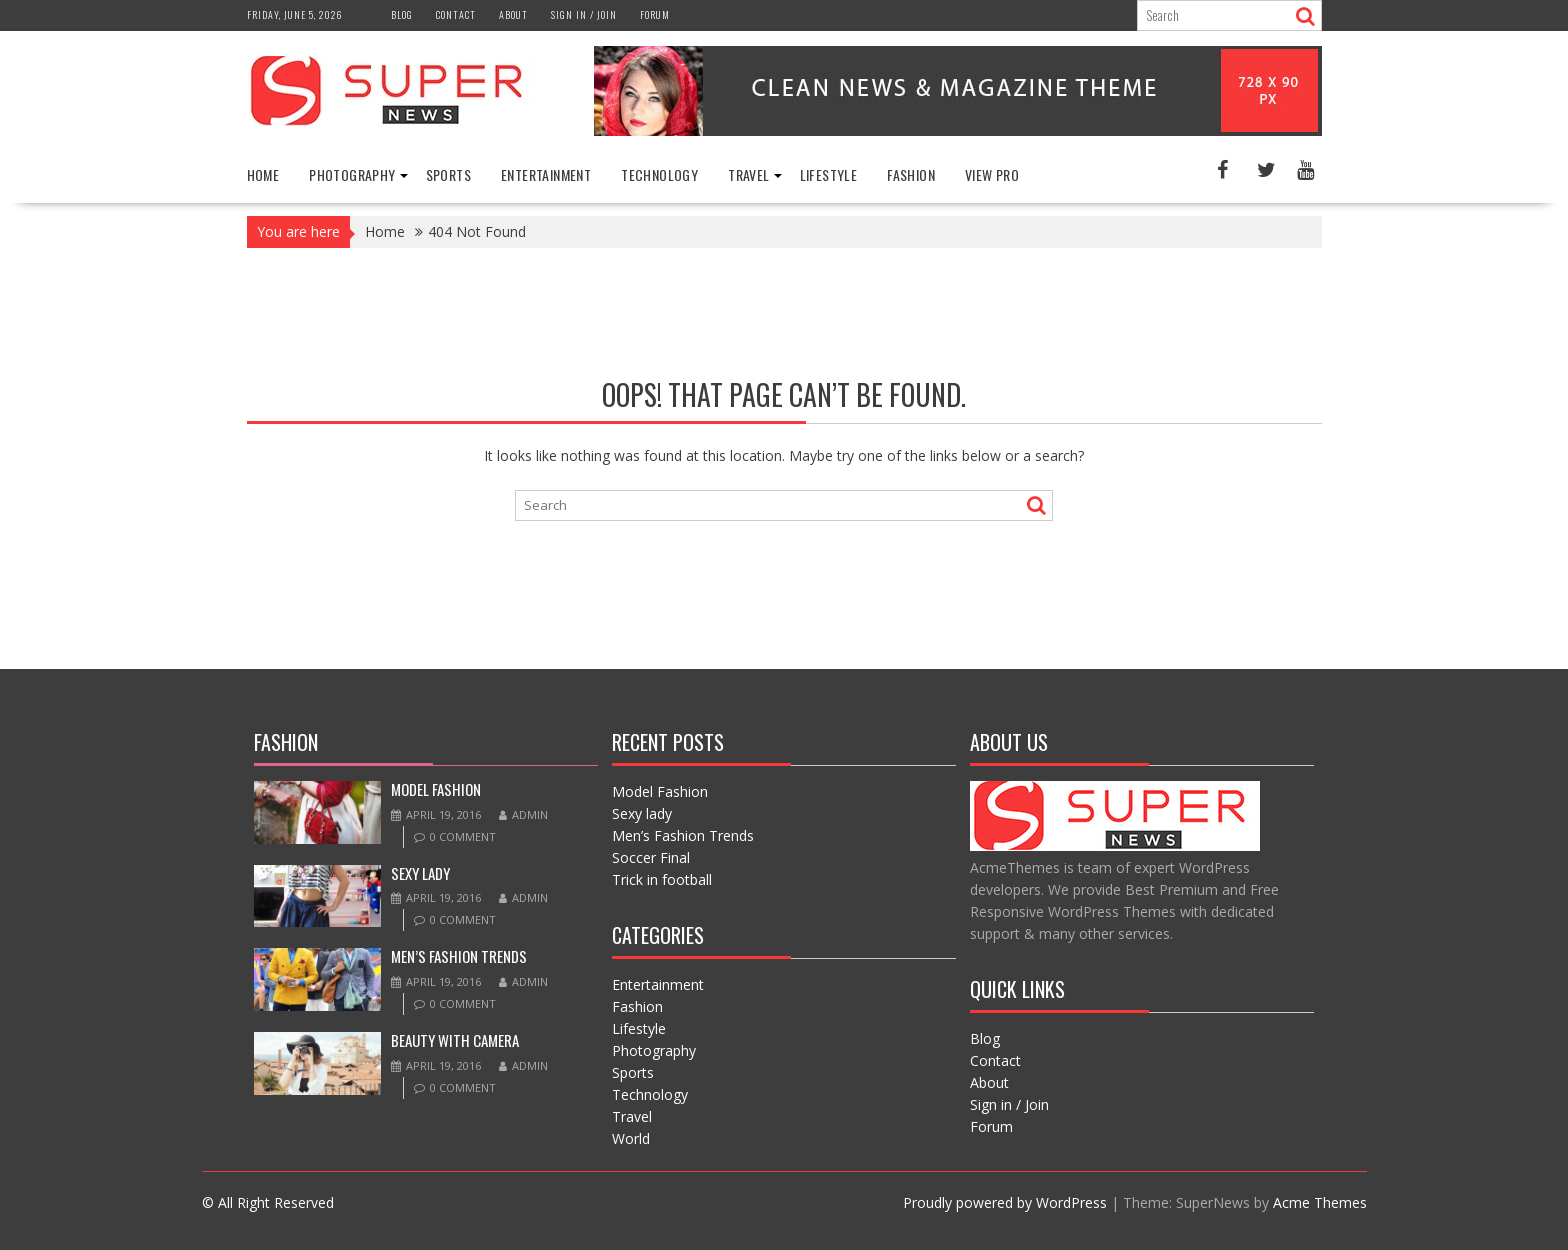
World (631, 1138)
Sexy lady (420, 873)
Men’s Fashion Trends (459, 956)
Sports (448, 174)
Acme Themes (1320, 1202)
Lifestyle (829, 174)
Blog (402, 14)
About (513, 14)
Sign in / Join (584, 14)
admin (523, 814)
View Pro (992, 174)
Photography (352, 174)
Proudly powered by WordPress (1005, 1202)
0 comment (463, 836)
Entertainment (546, 174)
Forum (655, 14)
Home (263, 174)
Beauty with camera (455, 1040)
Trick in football (662, 879)
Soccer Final (651, 857)
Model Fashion (436, 789)
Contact (456, 14)
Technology (659, 174)
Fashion (911, 174)
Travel (748, 174)
